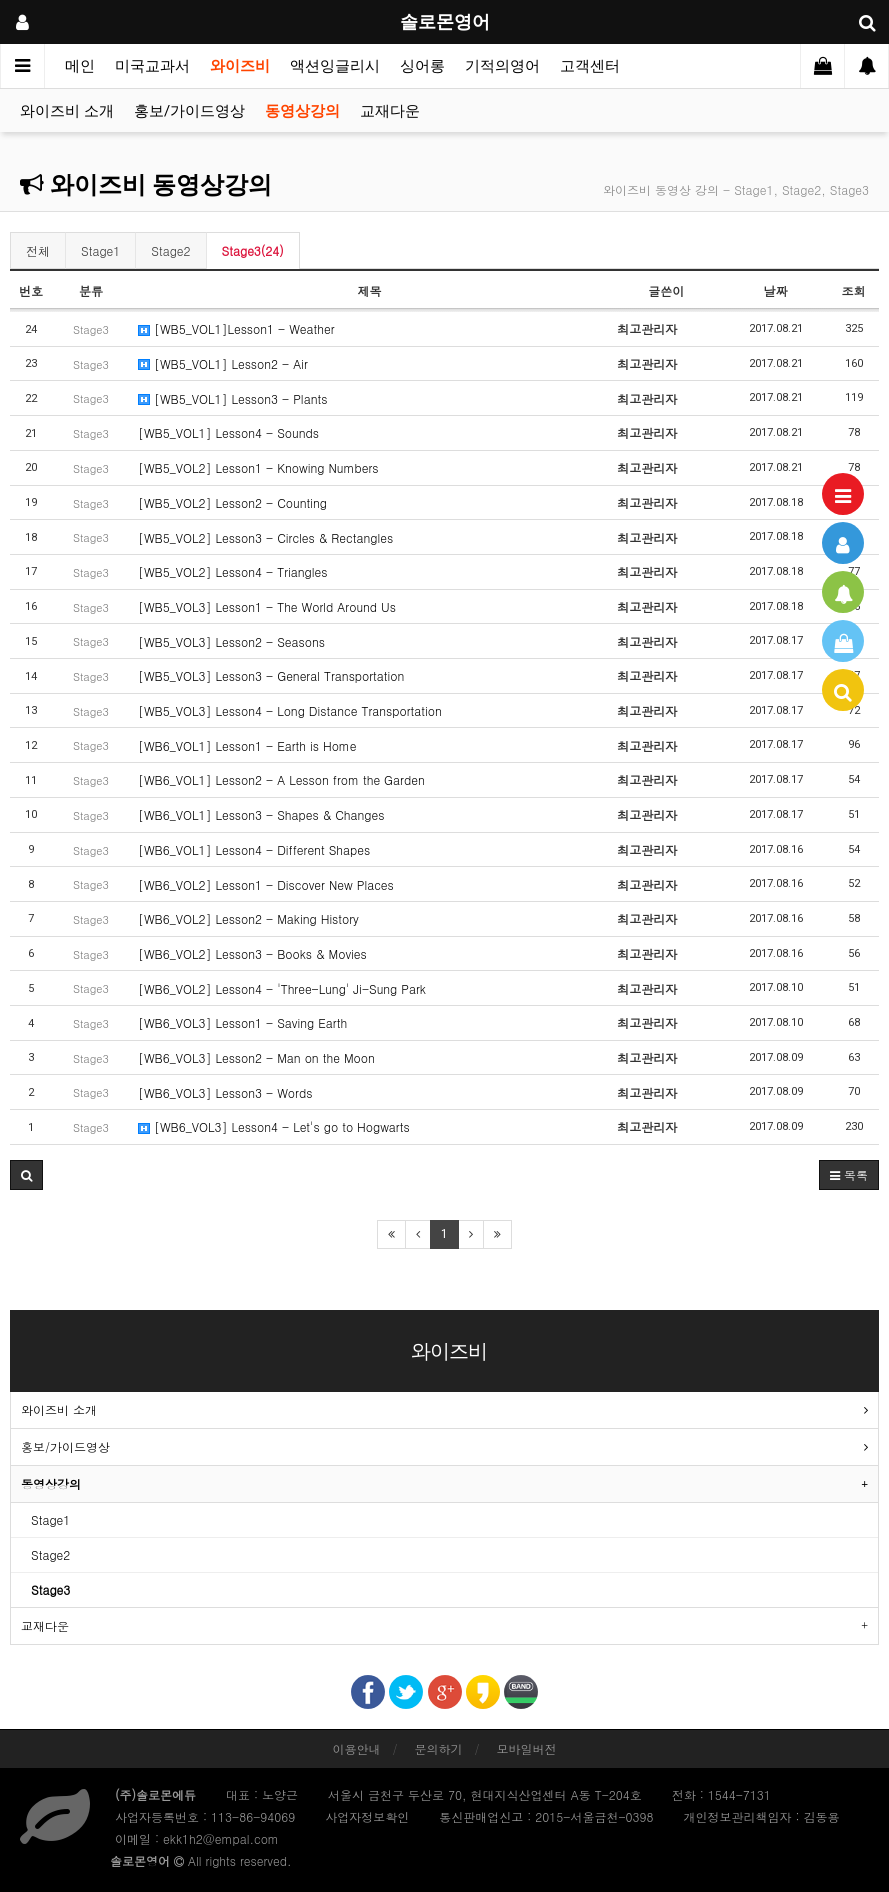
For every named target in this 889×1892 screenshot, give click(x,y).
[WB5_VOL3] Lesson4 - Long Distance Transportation (290, 710)
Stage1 (100, 250)
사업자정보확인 (367, 1816)
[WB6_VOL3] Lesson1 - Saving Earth (242, 1022)
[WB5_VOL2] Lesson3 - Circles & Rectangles (265, 537)
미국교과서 (152, 66)
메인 (80, 66)
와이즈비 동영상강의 (146, 185)
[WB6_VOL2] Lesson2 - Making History (248, 918)
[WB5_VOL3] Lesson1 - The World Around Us (267, 606)
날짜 (776, 290)
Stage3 (50, 1589)
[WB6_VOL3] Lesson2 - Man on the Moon (256, 1057)
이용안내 (356, 1748)
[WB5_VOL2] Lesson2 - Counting (232, 502)
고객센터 (590, 66)
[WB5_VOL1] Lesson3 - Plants (233, 398)
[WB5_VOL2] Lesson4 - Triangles (232, 571)
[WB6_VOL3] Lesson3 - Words (225, 1092)
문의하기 (439, 1748)
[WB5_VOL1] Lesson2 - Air (223, 363)
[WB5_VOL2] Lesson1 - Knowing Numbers (258, 467)
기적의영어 (502, 66)
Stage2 (170, 250)
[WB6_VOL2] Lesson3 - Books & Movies (252, 953)
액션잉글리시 (335, 66)
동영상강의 (302, 111)
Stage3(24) (253, 250)
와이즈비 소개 (67, 111)
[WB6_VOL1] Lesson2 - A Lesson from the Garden (281, 779)
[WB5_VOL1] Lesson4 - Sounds (228, 432)
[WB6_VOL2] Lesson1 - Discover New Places (266, 884)
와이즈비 (240, 66)
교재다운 (390, 111)
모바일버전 (527, 1748)
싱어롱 (422, 66)
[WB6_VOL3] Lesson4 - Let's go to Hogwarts (274, 1126)
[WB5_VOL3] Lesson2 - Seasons (231, 641)
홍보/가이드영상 (189, 111)
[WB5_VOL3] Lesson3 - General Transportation (271, 675)
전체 (38, 250)
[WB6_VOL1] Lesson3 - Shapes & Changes (261, 814)
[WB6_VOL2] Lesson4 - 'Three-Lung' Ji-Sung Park (282, 988)
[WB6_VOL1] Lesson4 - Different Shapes (254, 849)
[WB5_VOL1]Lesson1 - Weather (236, 328)
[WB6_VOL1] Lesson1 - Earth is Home (247, 745)
